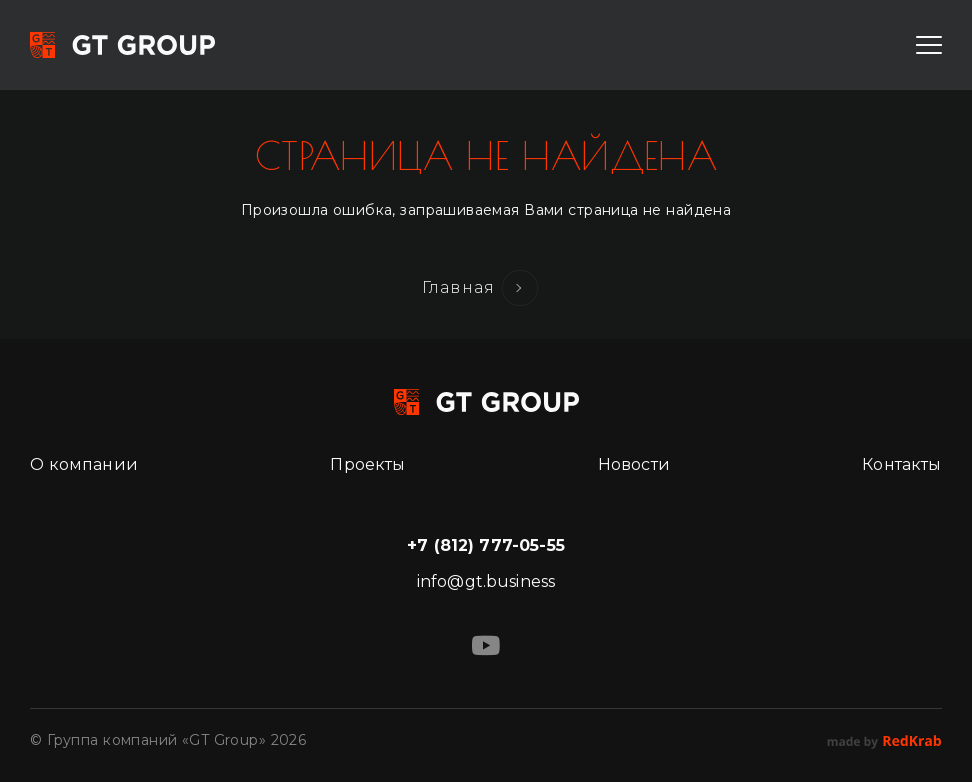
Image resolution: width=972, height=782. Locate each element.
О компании (84, 464)
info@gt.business (486, 581)
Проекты (367, 464)
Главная (458, 287)
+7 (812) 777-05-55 (486, 545)
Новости (634, 464)
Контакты (901, 464)
